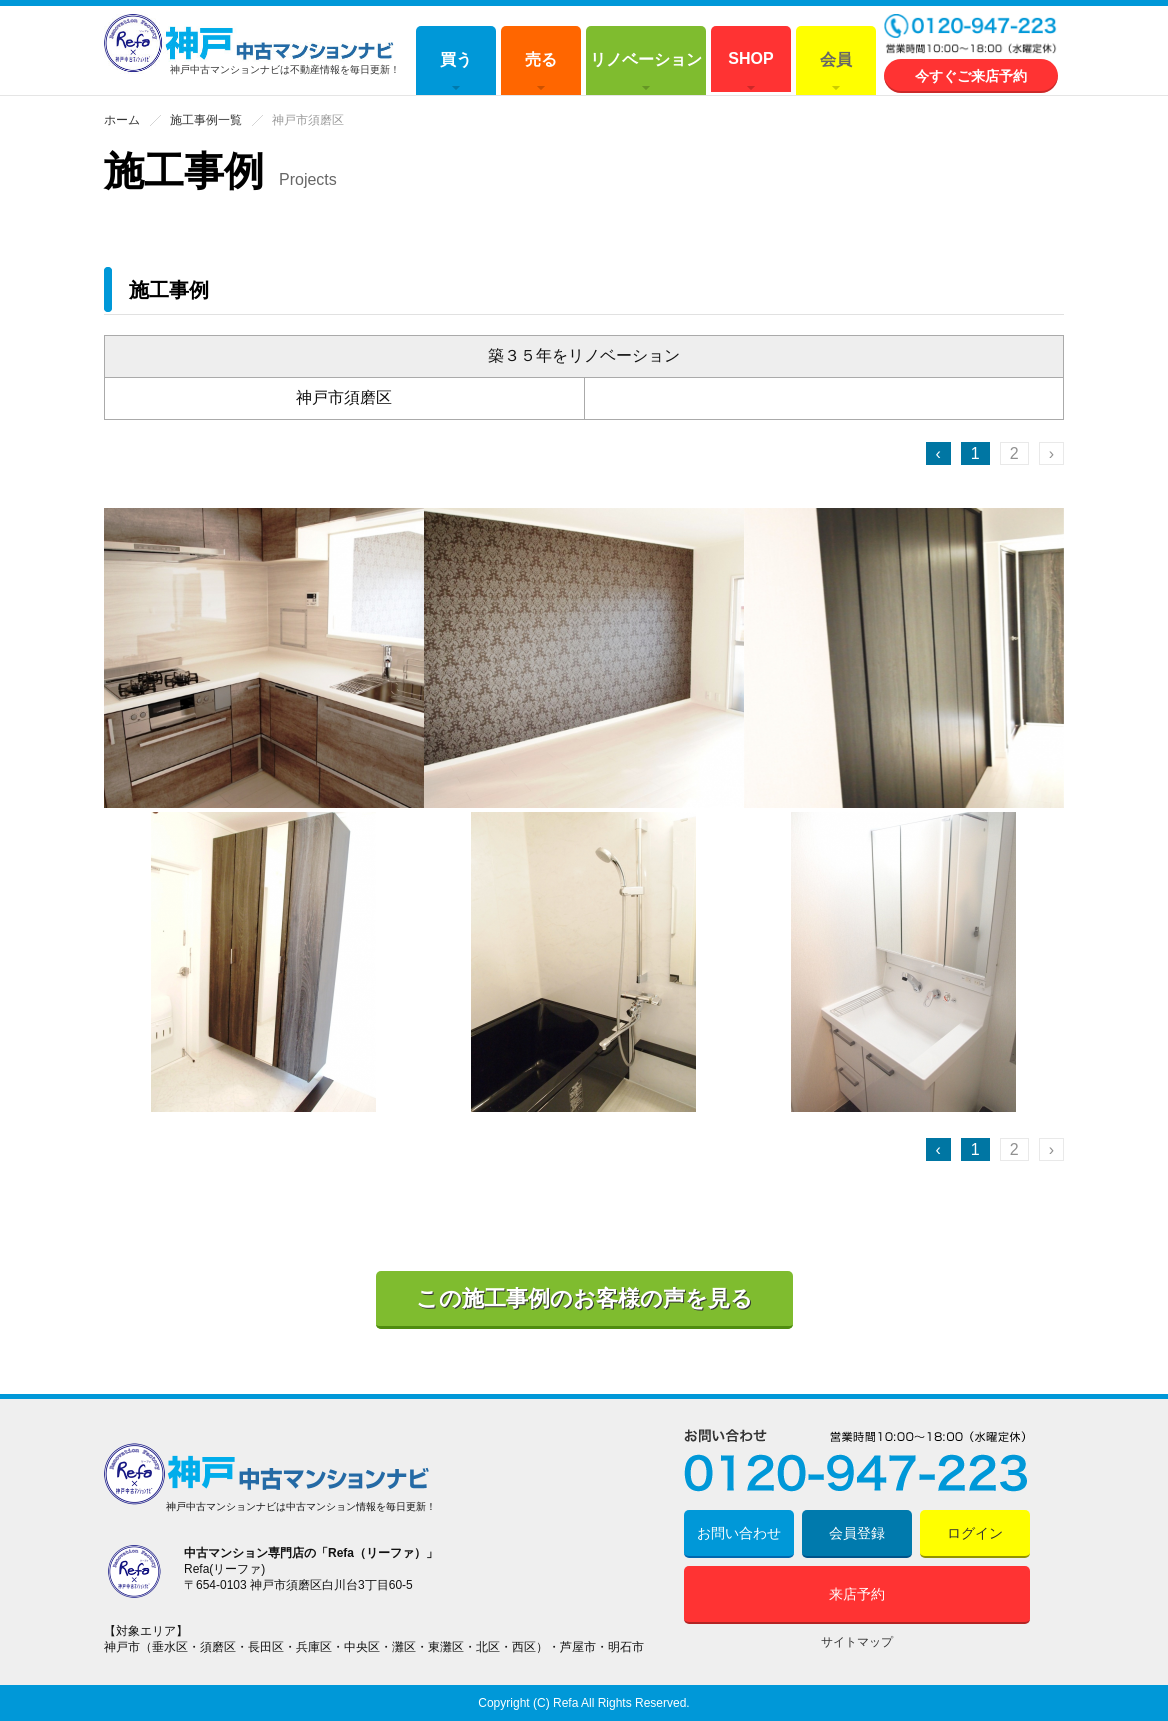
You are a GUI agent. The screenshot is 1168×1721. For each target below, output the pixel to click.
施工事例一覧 (206, 120)
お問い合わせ (739, 1533)
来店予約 (857, 1594)
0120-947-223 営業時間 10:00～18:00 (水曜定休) (971, 35)
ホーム (122, 120)
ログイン (975, 1533)
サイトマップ (857, 1642)
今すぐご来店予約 (971, 76)
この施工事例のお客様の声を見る (584, 1298)
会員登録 (857, 1533)
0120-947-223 (857, 1460)
